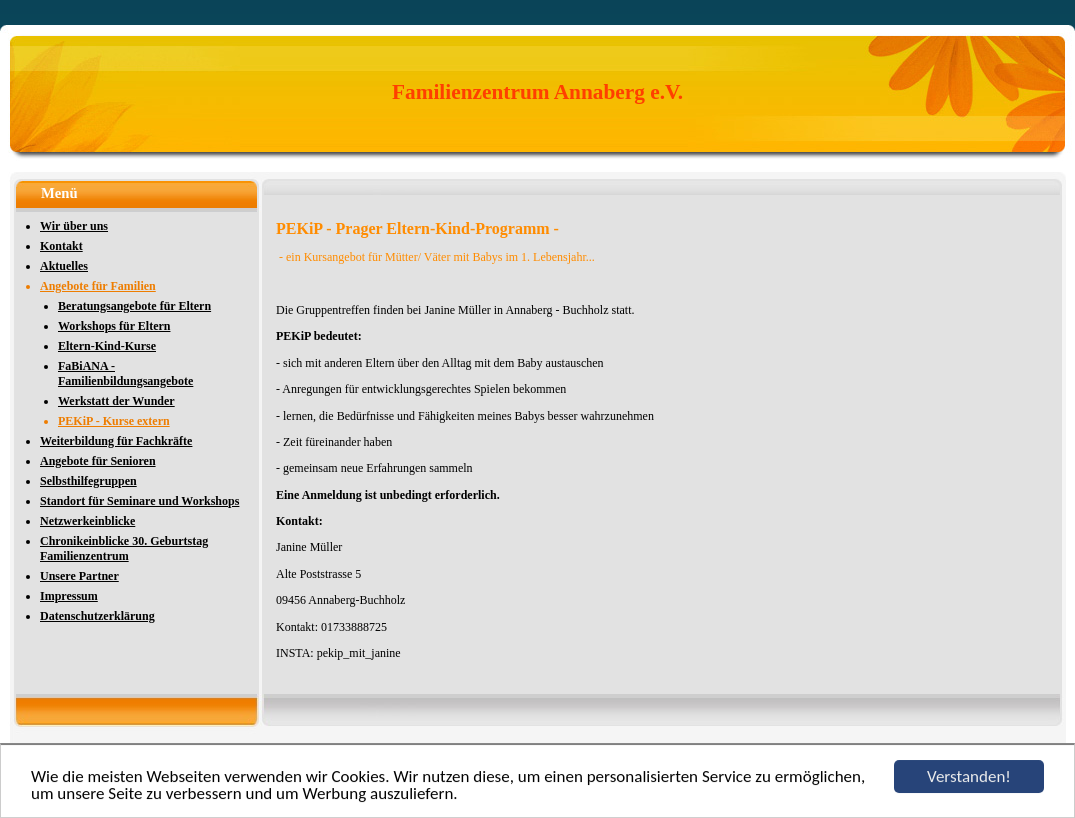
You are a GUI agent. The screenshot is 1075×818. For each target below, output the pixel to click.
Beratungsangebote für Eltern (134, 306)
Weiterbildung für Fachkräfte (116, 441)
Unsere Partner (79, 576)
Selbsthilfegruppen (88, 481)
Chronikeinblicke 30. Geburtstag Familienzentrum (124, 548)
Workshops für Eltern (114, 326)
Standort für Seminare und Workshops (139, 501)
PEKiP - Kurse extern (114, 421)
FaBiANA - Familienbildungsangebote (125, 373)
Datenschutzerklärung (97, 616)
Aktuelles (64, 266)
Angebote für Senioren (98, 461)
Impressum (69, 596)
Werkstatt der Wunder (116, 401)
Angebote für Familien (98, 286)
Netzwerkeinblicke (87, 521)
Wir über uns (74, 226)
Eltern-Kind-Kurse (107, 346)
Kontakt (61, 246)
